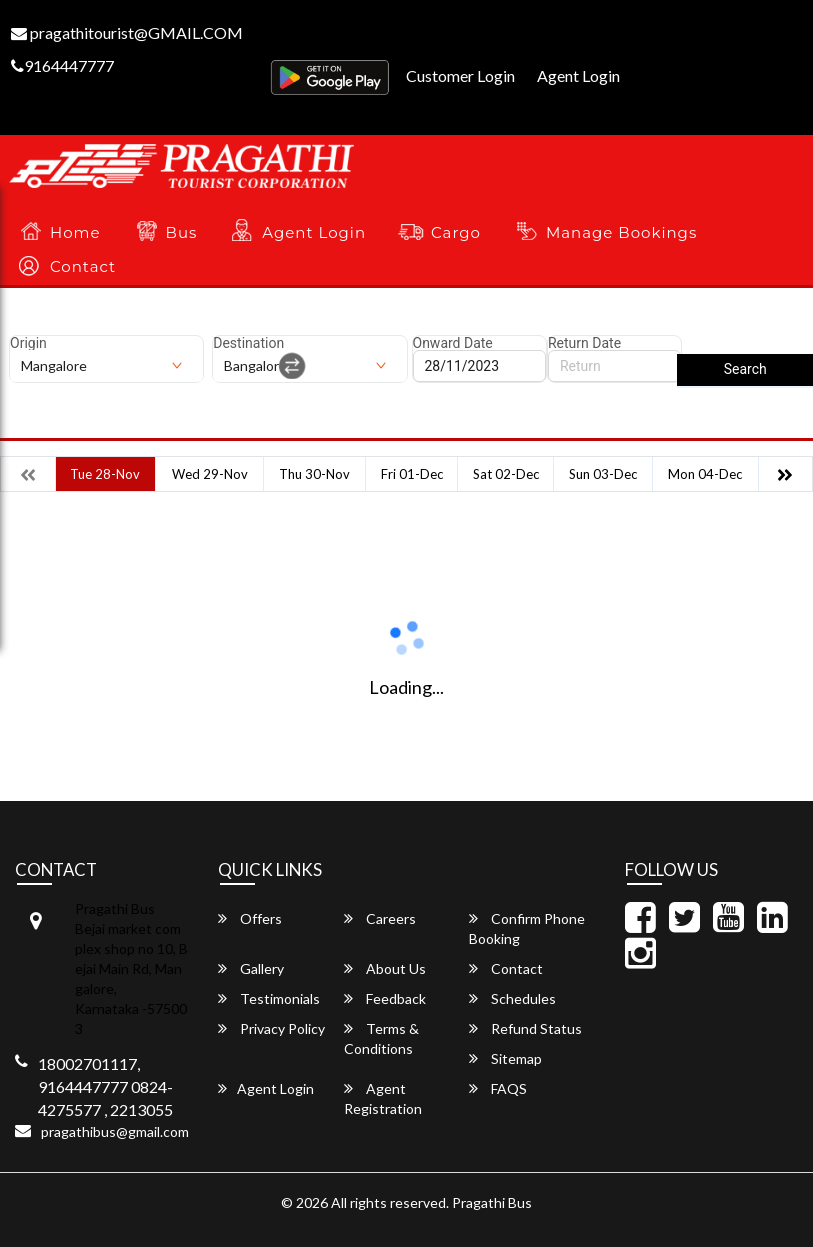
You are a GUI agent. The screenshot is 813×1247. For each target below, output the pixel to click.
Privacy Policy (271, 1028)
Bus (182, 232)
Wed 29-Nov (210, 474)
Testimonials (269, 998)
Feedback (385, 998)
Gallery (251, 968)
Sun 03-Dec (603, 474)
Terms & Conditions (381, 1038)
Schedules (512, 998)
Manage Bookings (621, 232)
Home (75, 232)
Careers (380, 918)
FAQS (498, 1088)
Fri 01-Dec (412, 474)
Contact (83, 266)
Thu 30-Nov (314, 474)
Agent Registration (383, 1098)
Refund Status (525, 1028)
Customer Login (460, 75)
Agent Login (578, 75)
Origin (28, 343)
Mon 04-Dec (705, 474)
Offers (250, 918)
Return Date (584, 343)
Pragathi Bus (492, 1202)
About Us (385, 968)
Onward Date (453, 343)
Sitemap (505, 1058)
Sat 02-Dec (506, 474)
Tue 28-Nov (105, 474)
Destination (248, 343)
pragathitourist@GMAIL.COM (127, 32)
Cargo (456, 232)
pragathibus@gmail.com (115, 1131)
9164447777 (62, 65)
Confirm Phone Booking (527, 928)
